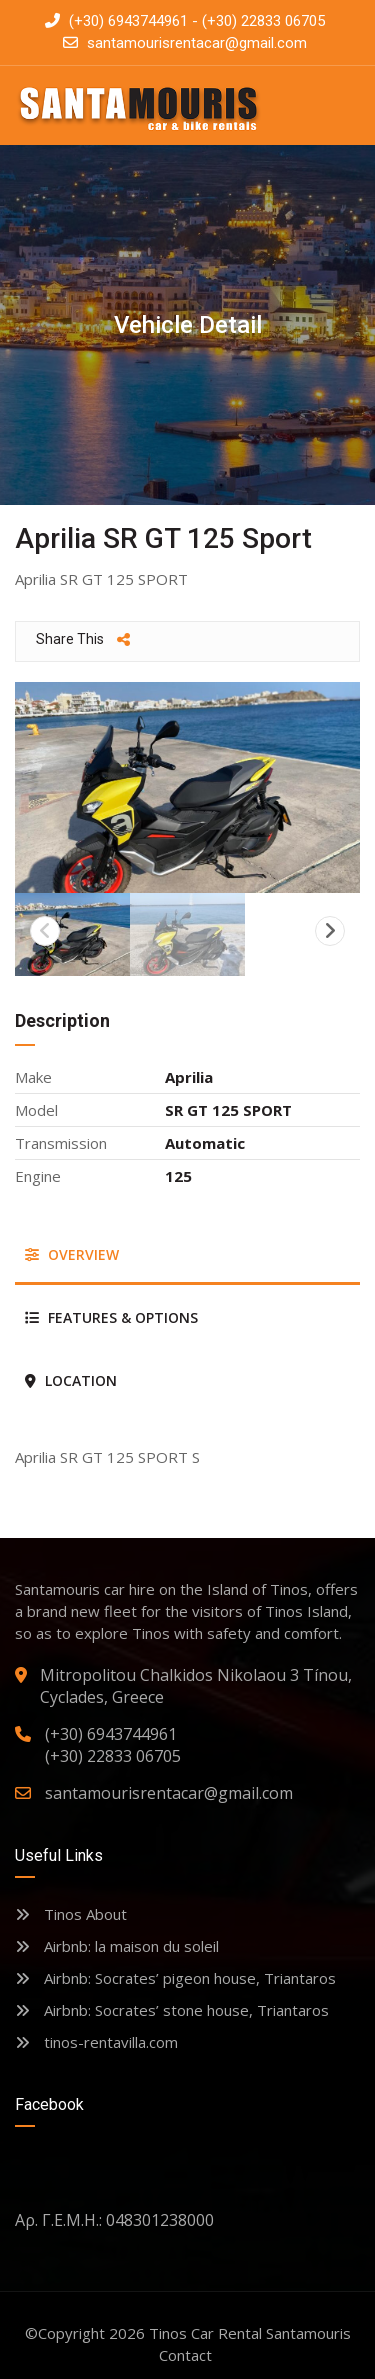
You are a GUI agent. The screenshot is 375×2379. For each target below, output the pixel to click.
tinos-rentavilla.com (96, 2042)
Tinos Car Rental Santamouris (250, 2333)
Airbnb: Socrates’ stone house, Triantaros (172, 2010)
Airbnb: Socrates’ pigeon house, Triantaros (175, 1978)
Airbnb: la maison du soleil (117, 1946)
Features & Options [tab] (111, 1317)
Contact (185, 2355)
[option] (187, 787)
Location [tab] (71, 1380)
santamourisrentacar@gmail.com (197, 43)
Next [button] (330, 931)
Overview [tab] (72, 1254)
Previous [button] (45, 931)
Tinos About (71, 1914)
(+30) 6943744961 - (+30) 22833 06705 (185, 21)
